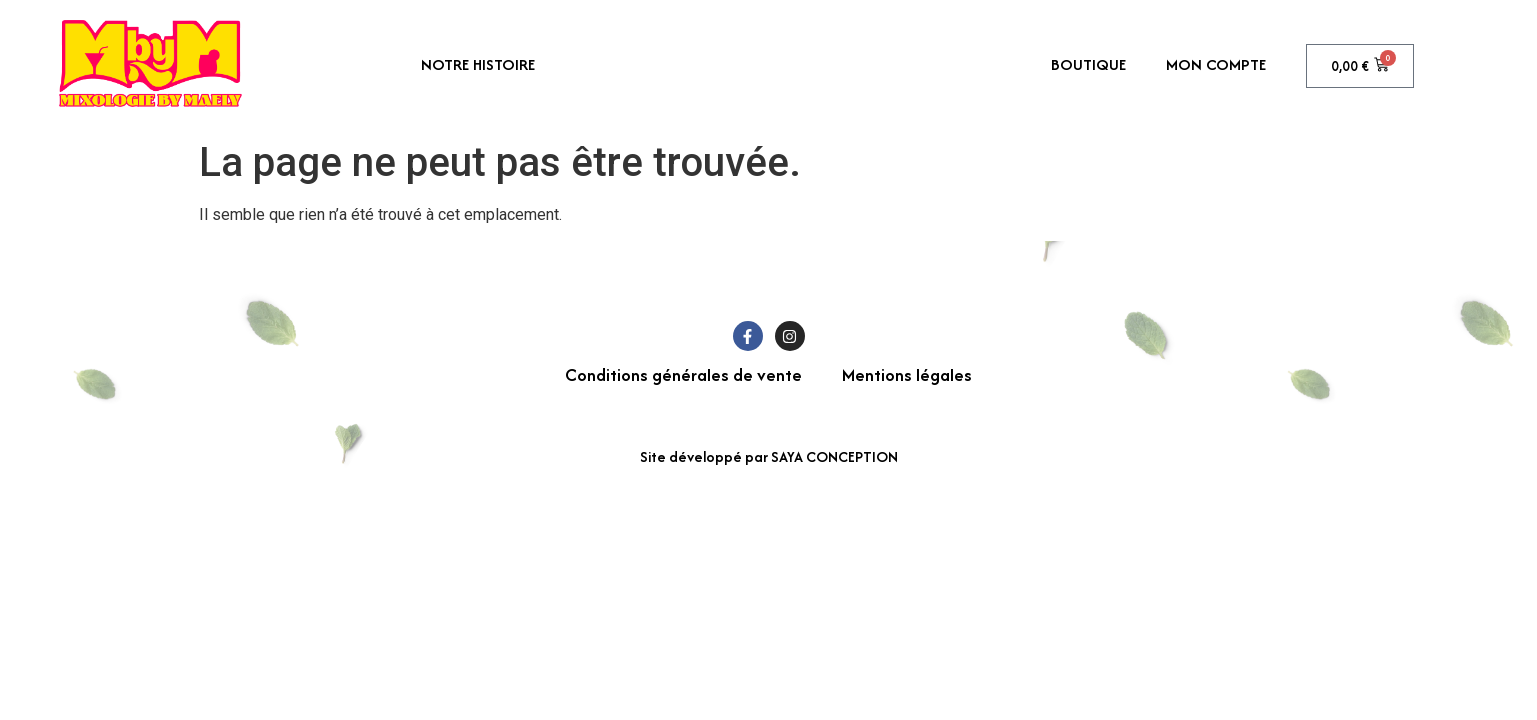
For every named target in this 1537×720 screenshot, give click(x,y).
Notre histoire (478, 64)
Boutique (1088, 64)
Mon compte (1216, 64)
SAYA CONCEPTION (834, 456)
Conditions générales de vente (683, 374)
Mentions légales (907, 374)
